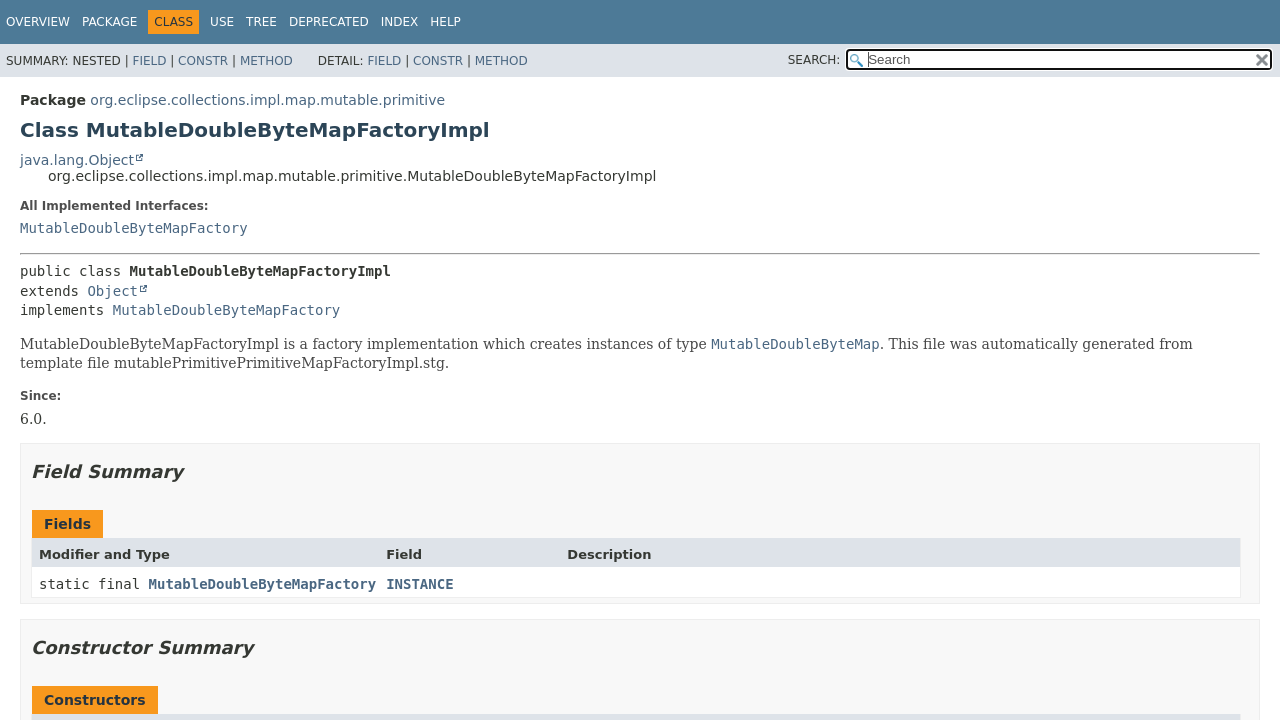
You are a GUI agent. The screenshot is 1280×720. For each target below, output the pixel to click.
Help (445, 22)
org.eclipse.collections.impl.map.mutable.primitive (267, 100)
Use (222, 22)
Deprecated (329, 22)
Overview (38, 22)
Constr (203, 61)
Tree (261, 22)
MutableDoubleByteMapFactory (134, 228)
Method (266, 61)
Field (149, 61)
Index (400, 22)
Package (109, 22)
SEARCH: (814, 60)
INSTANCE (419, 584)
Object (112, 291)
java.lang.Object (77, 160)
